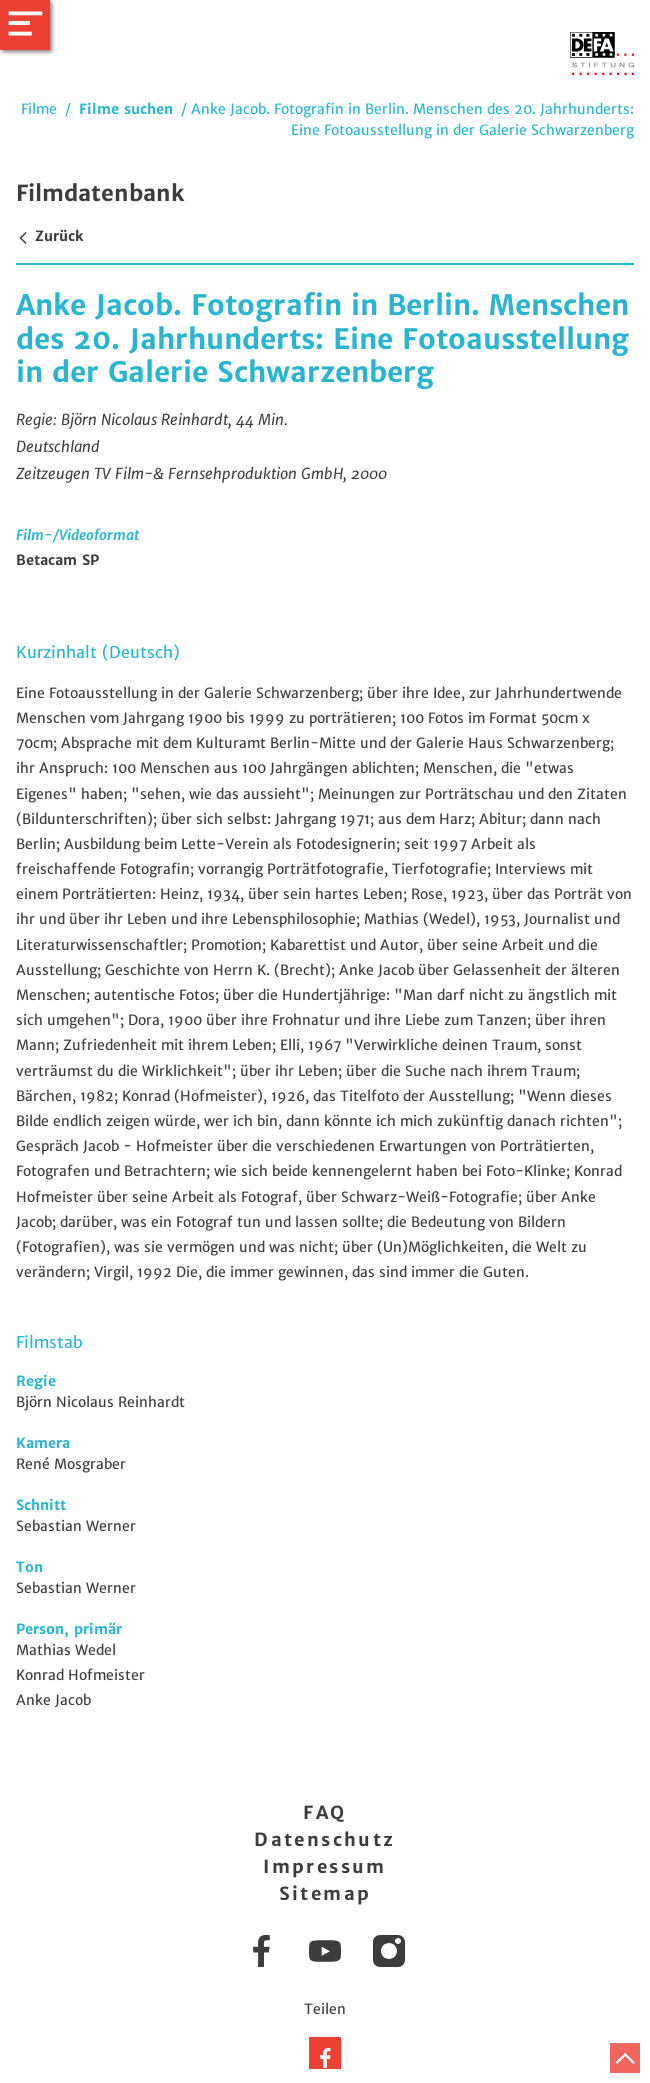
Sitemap (325, 1893)
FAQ (324, 1812)
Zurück (49, 236)
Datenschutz (324, 1839)
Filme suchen (126, 109)
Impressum (325, 1866)
